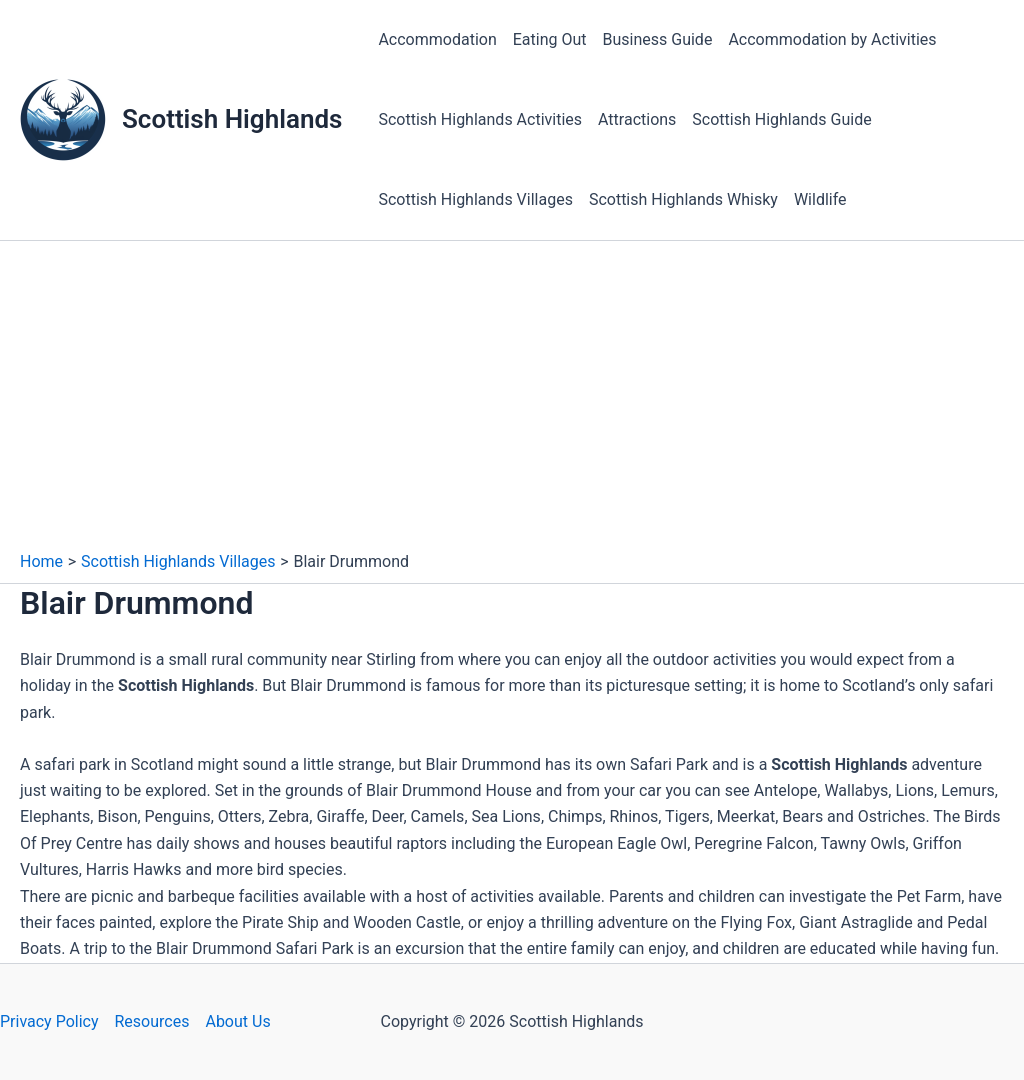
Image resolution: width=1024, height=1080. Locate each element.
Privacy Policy (49, 1021)
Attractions (637, 119)
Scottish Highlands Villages (475, 199)
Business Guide (658, 39)
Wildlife (820, 199)
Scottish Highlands (232, 119)
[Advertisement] (512, 401)
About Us (237, 1021)
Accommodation (437, 39)
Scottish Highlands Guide (781, 119)
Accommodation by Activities (832, 39)
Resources (152, 1021)
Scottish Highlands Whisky (683, 199)
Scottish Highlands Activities (480, 119)
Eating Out (550, 39)
